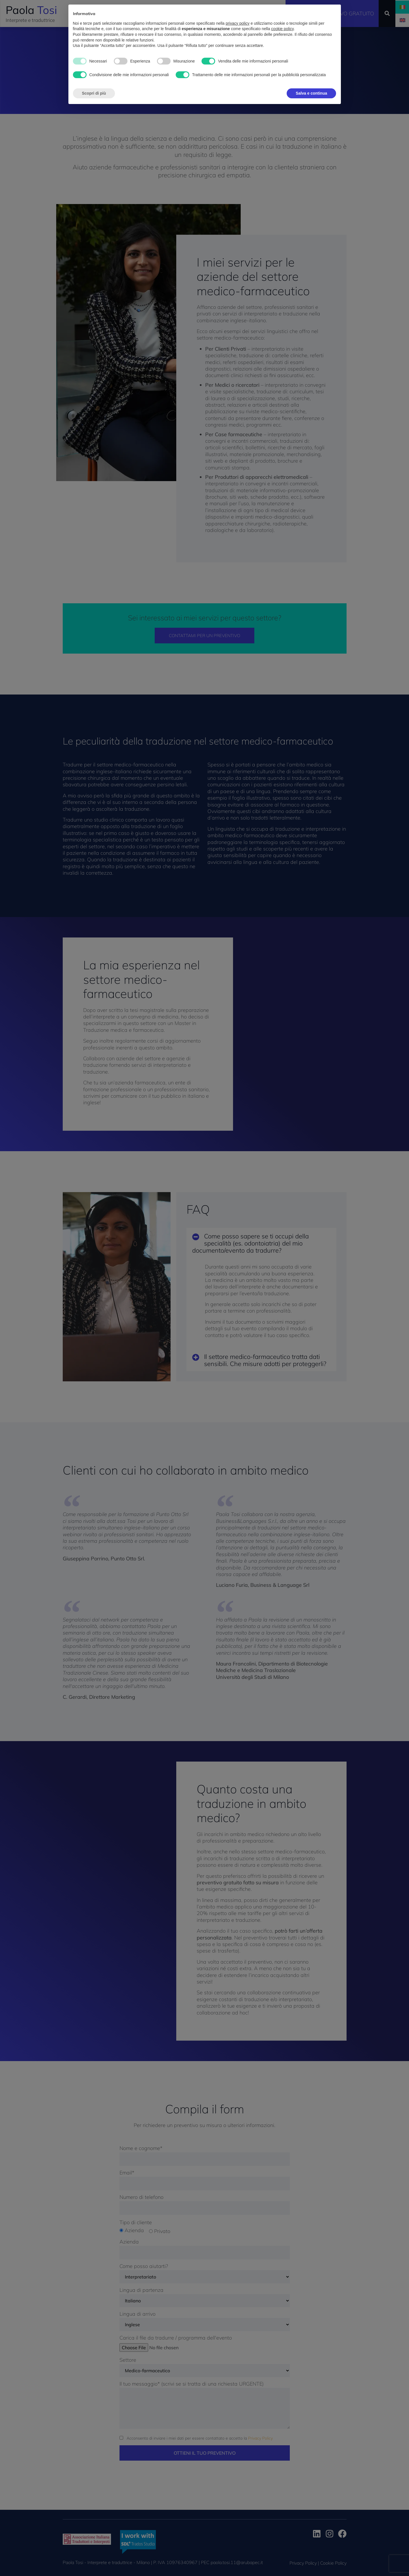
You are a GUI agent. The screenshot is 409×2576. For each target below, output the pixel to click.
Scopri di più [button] (94, 82)
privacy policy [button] (237, 12)
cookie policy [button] (282, 18)
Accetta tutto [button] (315, 82)
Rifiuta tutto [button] (271, 82)
